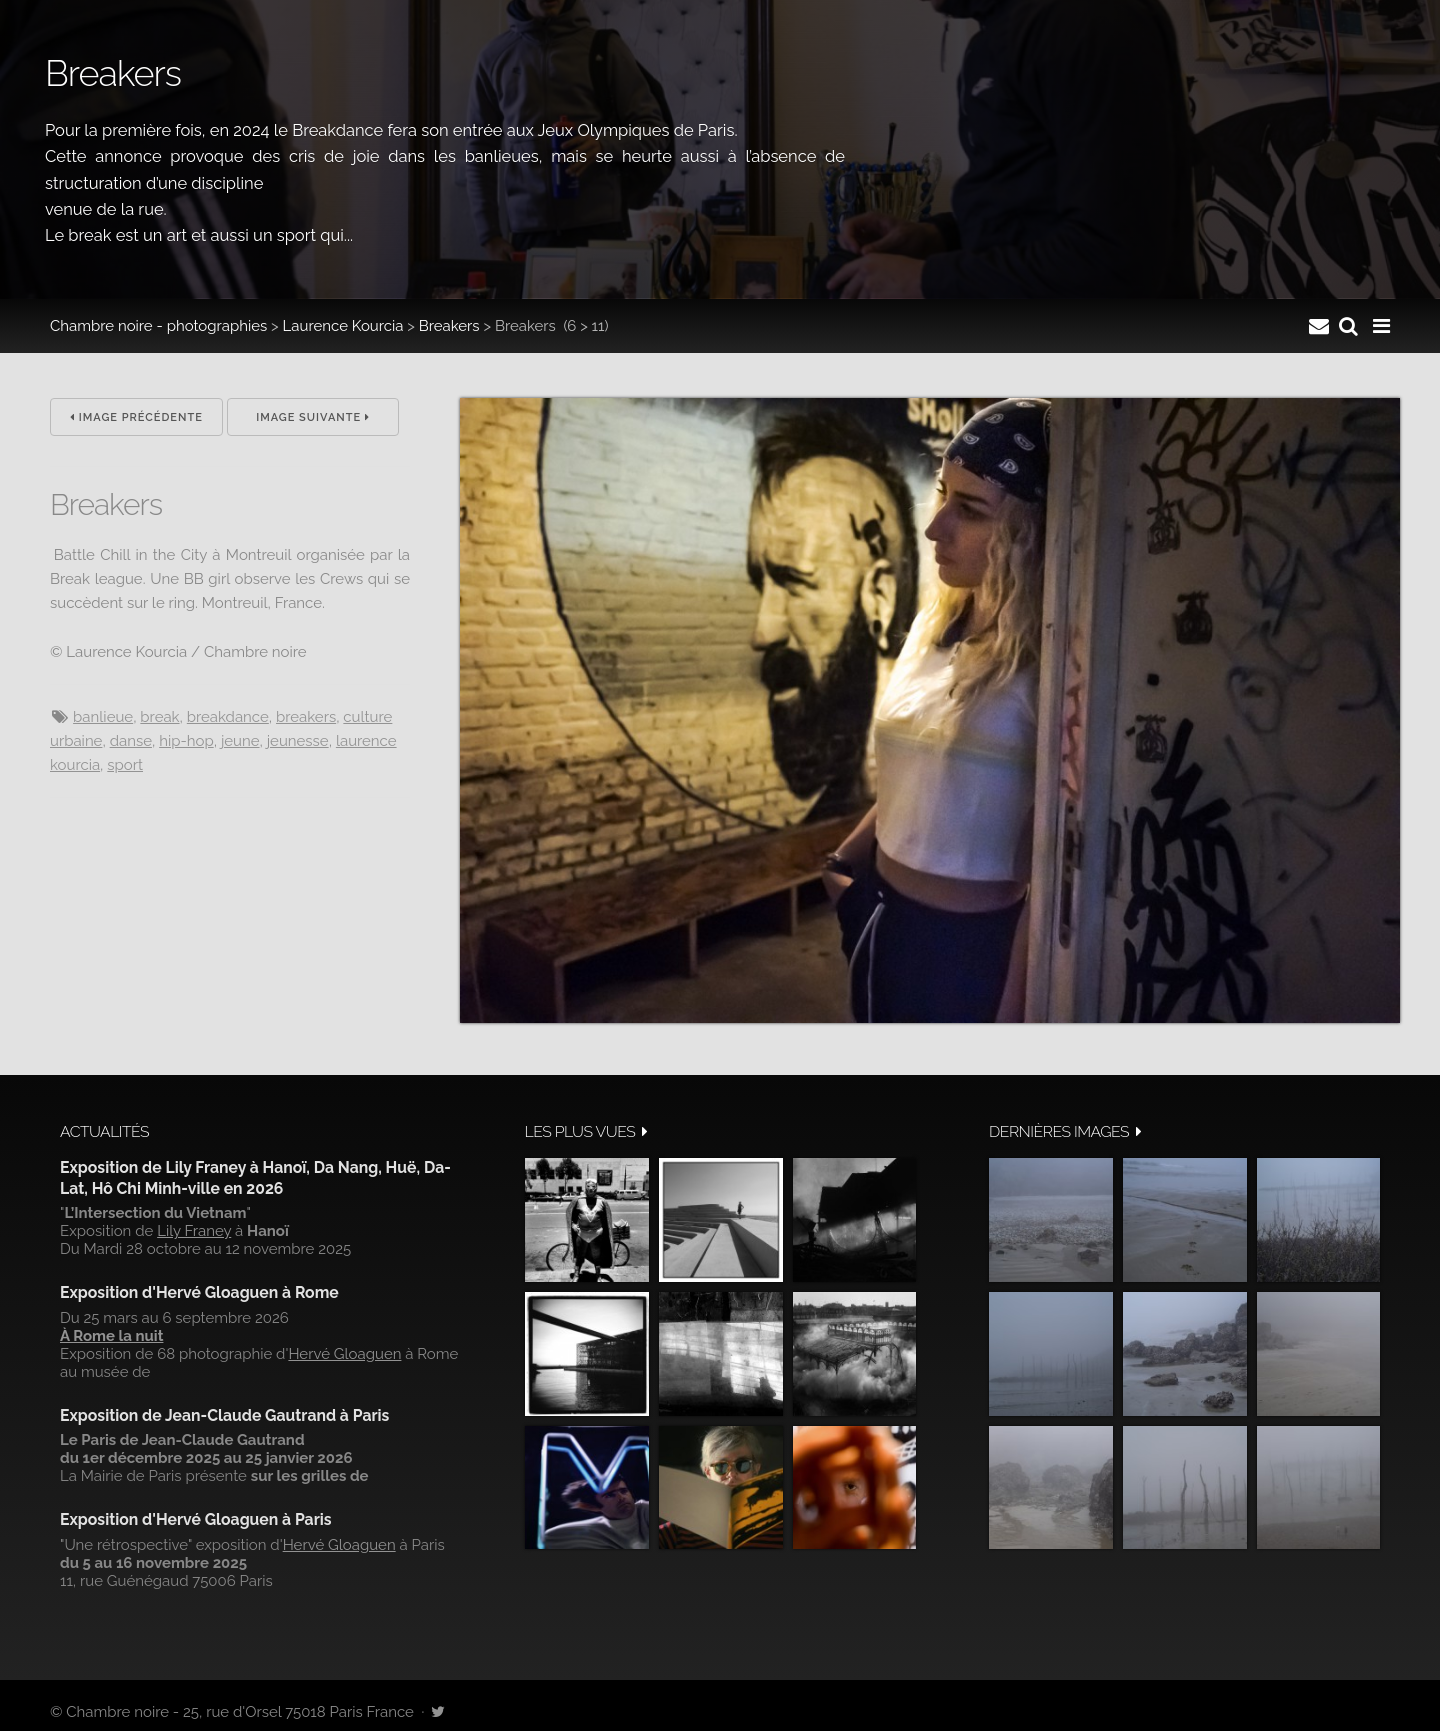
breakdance (228, 717)
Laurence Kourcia (343, 326)
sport (125, 765)
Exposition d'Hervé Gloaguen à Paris (196, 1519)
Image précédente (136, 417)
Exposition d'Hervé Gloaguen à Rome (199, 1292)
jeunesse (298, 741)
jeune (240, 741)
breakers (306, 717)
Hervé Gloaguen (344, 1354)
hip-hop (186, 741)
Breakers (449, 326)
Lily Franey (194, 1231)
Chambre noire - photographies (158, 326)
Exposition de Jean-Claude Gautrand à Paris (224, 1415)
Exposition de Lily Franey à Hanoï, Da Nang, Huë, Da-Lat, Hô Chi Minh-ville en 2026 (255, 1177)
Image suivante (313, 417)
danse (131, 741)
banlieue (103, 717)
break (159, 717)
